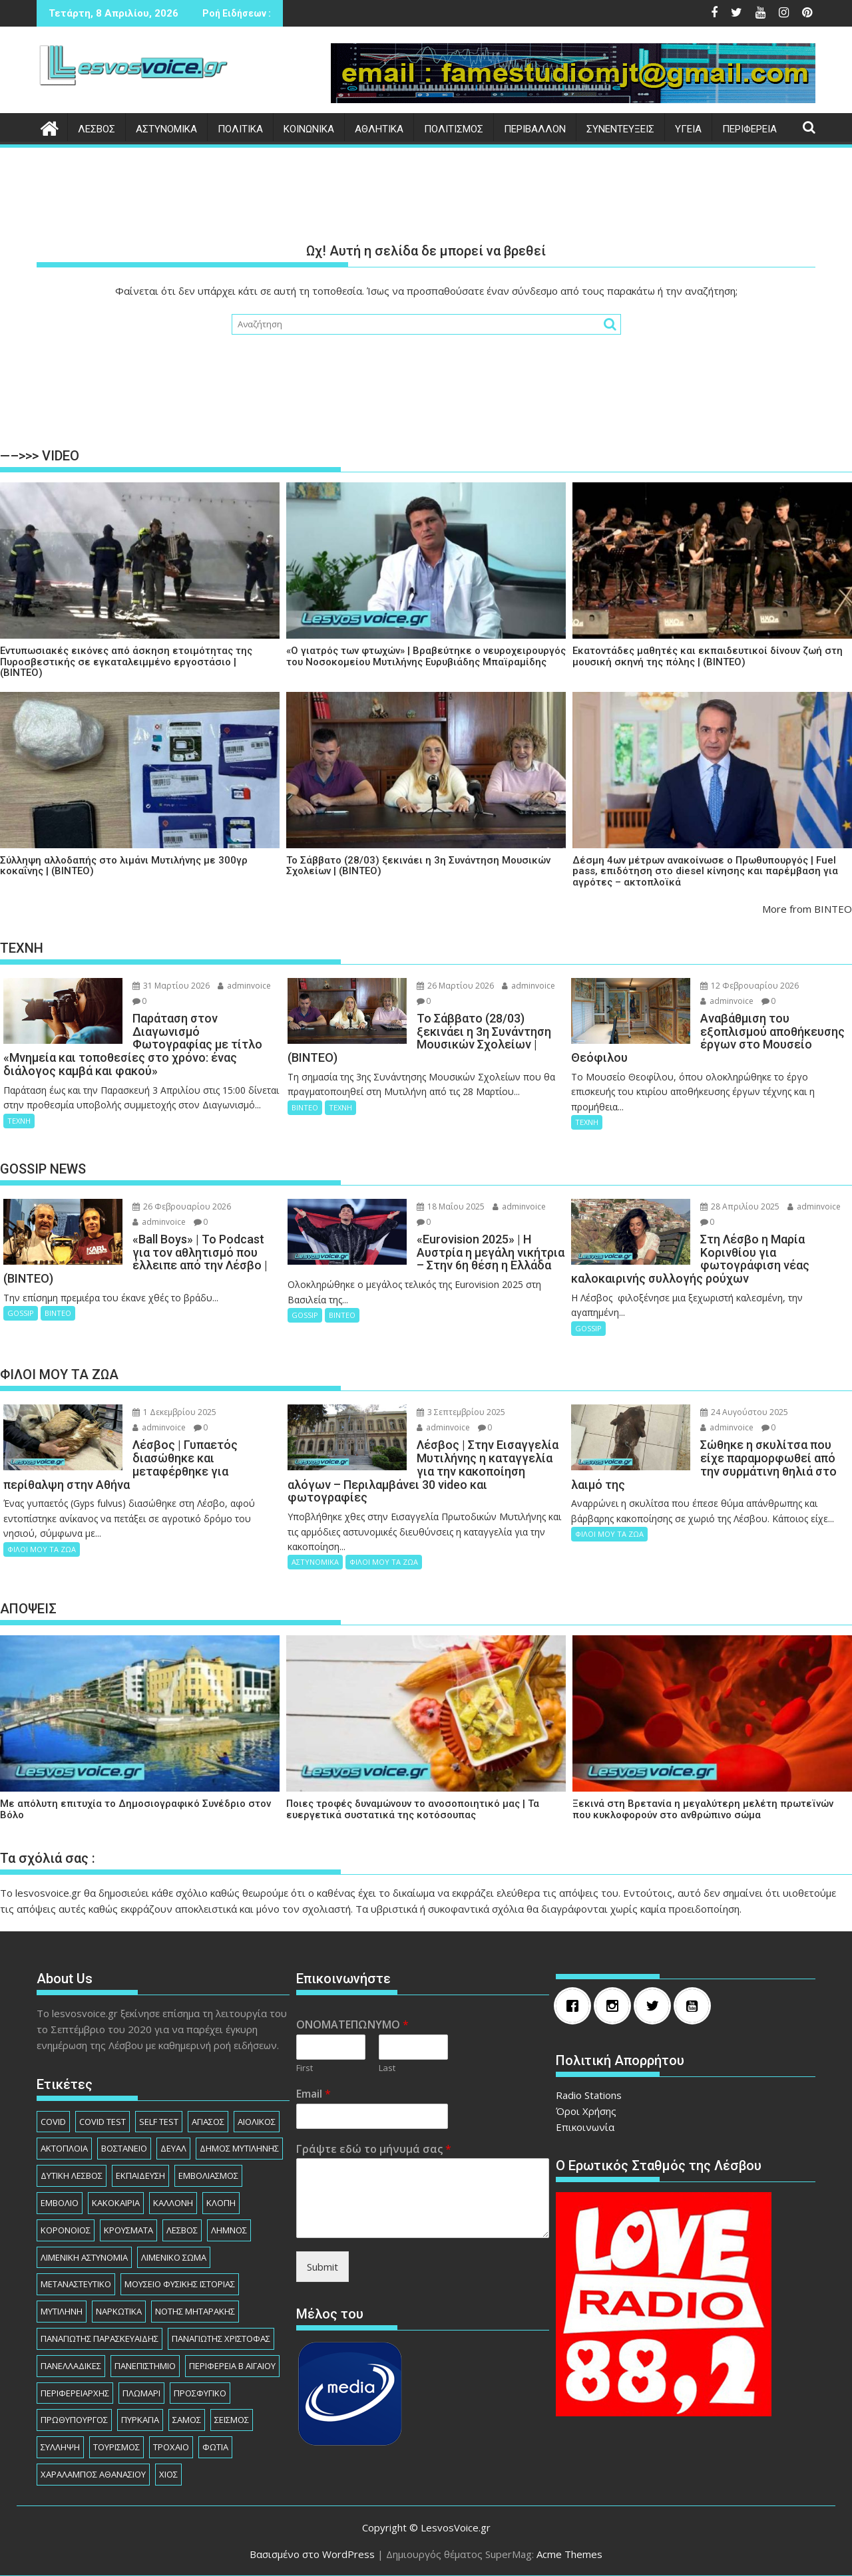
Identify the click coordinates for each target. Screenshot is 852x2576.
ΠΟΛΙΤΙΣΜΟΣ (453, 129)
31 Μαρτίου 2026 (171, 985)
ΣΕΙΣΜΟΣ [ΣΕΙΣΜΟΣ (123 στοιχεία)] (231, 2420)
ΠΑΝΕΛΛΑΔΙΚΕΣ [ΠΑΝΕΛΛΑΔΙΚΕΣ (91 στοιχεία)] (71, 2366)
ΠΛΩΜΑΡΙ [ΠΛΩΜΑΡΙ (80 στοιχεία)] (141, 2393)
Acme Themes (569, 2554)
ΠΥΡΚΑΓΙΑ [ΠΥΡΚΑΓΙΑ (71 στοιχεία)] (140, 2420)
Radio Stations (589, 2095)
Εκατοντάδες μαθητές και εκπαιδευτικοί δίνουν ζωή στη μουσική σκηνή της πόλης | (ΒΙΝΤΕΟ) (707, 656)
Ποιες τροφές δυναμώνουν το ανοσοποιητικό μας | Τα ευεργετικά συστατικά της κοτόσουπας (412, 1809)
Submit (322, 2266)
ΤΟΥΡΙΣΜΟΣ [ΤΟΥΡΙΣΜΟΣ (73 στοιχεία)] (116, 2447)
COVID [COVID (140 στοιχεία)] (53, 2122)
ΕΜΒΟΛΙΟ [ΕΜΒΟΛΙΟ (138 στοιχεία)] (60, 2203)
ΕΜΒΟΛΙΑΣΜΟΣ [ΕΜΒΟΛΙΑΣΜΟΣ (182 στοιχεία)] (208, 2175)
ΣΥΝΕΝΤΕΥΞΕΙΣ (620, 129)
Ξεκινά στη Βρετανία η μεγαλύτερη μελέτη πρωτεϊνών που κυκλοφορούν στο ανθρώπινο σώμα (702, 1809)
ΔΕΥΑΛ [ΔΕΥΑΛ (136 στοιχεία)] (173, 2148)
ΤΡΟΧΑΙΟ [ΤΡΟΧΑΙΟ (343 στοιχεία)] (171, 2447)
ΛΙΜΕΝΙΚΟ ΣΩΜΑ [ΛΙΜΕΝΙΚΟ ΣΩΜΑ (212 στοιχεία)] (173, 2257)
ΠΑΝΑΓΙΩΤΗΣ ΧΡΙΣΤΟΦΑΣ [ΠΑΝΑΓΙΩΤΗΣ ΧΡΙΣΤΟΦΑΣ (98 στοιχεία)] (221, 2338)
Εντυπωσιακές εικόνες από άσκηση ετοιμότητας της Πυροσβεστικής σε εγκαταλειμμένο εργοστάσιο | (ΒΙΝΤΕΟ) (126, 662)
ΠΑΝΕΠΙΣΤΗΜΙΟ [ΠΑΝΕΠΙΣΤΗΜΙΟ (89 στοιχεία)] (145, 2366)
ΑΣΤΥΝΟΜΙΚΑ (166, 129)
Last (387, 2068)
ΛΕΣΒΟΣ (96, 129)
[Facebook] (576, 2005)
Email (313, 2094)
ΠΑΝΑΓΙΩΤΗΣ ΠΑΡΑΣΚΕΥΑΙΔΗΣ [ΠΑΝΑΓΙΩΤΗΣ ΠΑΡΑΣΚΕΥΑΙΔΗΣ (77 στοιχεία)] (99, 2338)
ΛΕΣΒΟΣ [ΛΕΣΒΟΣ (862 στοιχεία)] (182, 2230)
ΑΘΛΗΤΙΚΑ (379, 129)
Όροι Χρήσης (586, 2111)
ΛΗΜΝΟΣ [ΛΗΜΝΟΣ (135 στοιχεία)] (229, 2230)
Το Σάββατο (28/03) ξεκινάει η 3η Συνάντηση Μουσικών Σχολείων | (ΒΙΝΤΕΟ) (418, 866)
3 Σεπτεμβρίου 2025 (461, 1412)
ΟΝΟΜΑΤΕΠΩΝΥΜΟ (352, 2025)
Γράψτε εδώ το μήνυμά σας (373, 2149)
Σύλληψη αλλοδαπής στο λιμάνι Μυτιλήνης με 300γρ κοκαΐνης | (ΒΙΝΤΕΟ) (124, 866)
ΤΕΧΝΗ (19, 1121)
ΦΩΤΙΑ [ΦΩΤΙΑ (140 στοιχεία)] (215, 2447)
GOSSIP (20, 1313)
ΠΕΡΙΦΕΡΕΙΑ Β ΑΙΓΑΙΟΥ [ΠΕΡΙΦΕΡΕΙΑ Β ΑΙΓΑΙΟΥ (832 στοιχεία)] (232, 2366)
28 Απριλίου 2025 (739, 1206)
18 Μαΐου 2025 (451, 1206)
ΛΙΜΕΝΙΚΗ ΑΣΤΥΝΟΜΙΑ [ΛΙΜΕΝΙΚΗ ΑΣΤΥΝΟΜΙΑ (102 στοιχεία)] (84, 2257)
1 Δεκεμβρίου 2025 (174, 1412)
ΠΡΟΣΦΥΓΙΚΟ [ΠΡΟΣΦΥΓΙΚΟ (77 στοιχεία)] (200, 2393)
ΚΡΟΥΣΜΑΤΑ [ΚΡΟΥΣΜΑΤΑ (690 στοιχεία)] (128, 2230)
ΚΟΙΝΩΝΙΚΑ (309, 129)
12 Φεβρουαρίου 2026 (749, 985)
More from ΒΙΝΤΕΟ (807, 908)
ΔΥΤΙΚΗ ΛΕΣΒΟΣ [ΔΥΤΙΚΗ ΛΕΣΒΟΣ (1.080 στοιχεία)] (72, 2175)
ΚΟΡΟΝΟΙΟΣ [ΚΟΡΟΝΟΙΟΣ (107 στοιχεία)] (66, 2230)
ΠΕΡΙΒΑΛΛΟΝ (535, 129)
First (304, 2068)
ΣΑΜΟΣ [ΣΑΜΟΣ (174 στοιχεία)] (186, 2420)
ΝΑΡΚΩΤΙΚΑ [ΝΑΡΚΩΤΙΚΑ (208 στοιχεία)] (119, 2311)
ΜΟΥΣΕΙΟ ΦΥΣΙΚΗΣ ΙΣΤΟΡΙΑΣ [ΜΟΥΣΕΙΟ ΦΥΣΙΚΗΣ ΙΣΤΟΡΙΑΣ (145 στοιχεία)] (179, 2284)
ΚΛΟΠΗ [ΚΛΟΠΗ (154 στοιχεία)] (221, 2203)
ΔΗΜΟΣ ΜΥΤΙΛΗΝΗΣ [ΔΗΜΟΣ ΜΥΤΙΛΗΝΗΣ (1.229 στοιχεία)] (239, 2148)
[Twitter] (656, 2005)
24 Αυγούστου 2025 (744, 1412)
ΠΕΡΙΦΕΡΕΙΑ (749, 129)
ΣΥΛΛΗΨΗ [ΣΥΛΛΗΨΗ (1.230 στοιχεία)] (60, 2447)
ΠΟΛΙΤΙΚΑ (240, 129)
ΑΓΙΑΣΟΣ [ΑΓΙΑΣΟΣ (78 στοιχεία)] (208, 2122)
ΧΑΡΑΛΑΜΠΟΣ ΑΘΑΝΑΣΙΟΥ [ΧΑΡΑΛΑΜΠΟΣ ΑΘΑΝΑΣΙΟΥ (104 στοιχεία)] (93, 2474)
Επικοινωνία (585, 2127)
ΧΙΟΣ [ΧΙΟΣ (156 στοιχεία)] (168, 2474)
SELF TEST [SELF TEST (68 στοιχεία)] (158, 2122)
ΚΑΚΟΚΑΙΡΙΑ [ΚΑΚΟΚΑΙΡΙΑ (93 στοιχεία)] (116, 2203)
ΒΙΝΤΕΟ (305, 1107)
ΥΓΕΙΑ (688, 129)
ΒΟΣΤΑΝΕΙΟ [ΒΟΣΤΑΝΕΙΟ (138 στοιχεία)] (124, 2148)
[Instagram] (616, 2005)
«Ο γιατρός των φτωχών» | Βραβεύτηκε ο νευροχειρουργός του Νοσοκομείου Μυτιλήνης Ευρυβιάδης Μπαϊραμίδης (426, 656)
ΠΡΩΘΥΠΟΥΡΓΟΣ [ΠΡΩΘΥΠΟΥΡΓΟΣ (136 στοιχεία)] (74, 2420)
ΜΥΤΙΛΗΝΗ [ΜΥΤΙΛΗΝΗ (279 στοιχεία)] (62, 2311)
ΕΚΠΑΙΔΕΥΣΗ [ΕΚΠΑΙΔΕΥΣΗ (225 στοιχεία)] (140, 2175)
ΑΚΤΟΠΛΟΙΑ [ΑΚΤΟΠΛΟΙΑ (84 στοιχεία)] (64, 2148)
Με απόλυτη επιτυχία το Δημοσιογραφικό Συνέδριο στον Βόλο (135, 1809)
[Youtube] (696, 2005)
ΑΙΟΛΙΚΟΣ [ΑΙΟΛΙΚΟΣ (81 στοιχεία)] (257, 2122)
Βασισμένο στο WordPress (312, 2554)
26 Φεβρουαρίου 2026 (181, 1206)
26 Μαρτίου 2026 (455, 985)
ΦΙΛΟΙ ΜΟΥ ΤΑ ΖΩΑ (41, 1549)
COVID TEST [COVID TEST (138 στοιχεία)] (102, 2122)
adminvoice (244, 985)
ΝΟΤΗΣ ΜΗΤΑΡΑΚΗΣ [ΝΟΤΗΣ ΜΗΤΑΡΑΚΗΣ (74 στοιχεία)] (195, 2311)
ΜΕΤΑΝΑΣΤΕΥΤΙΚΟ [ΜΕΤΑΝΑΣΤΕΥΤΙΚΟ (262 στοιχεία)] (76, 2284)
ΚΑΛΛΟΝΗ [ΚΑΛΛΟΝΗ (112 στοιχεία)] (173, 2203)
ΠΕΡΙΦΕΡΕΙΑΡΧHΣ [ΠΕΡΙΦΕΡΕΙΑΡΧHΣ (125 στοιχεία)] (75, 2393)
